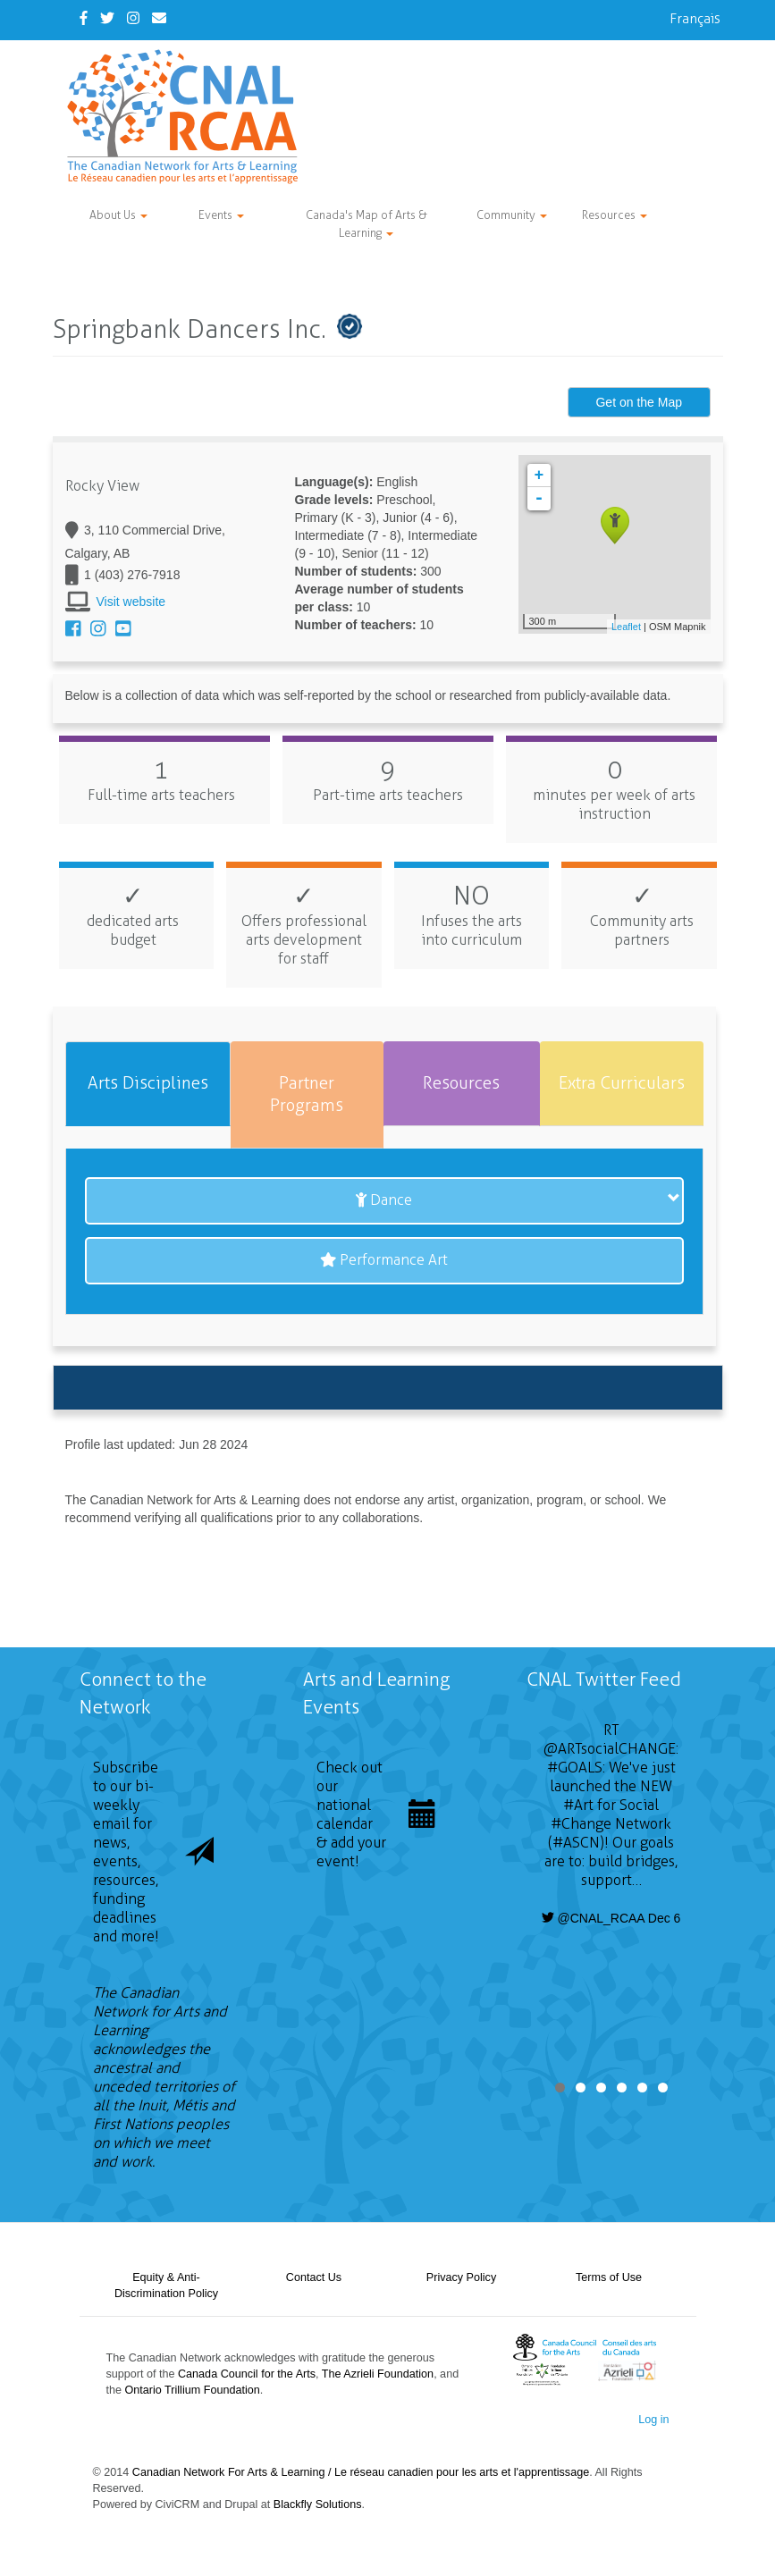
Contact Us (313, 2277)
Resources (614, 215)
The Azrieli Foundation (378, 2374)
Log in (653, 2419)
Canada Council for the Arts (247, 2374)
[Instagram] (133, 18)
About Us (118, 215)
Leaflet (626, 626)
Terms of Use (609, 2277)
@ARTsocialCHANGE (609, 1748)
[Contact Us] (159, 18)
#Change (581, 1823)
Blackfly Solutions (318, 2504)
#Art (578, 1805)
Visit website (131, 601)
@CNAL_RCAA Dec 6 (611, 1918)
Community (511, 215)
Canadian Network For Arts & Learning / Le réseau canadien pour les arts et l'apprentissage (360, 2472)
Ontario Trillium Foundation (192, 2390)
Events (221, 215)
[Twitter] (107, 18)
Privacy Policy (461, 2277)
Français (695, 18)
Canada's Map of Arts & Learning (366, 224)
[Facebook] (84, 18)
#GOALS (574, 1767)
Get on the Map (638, 402)
